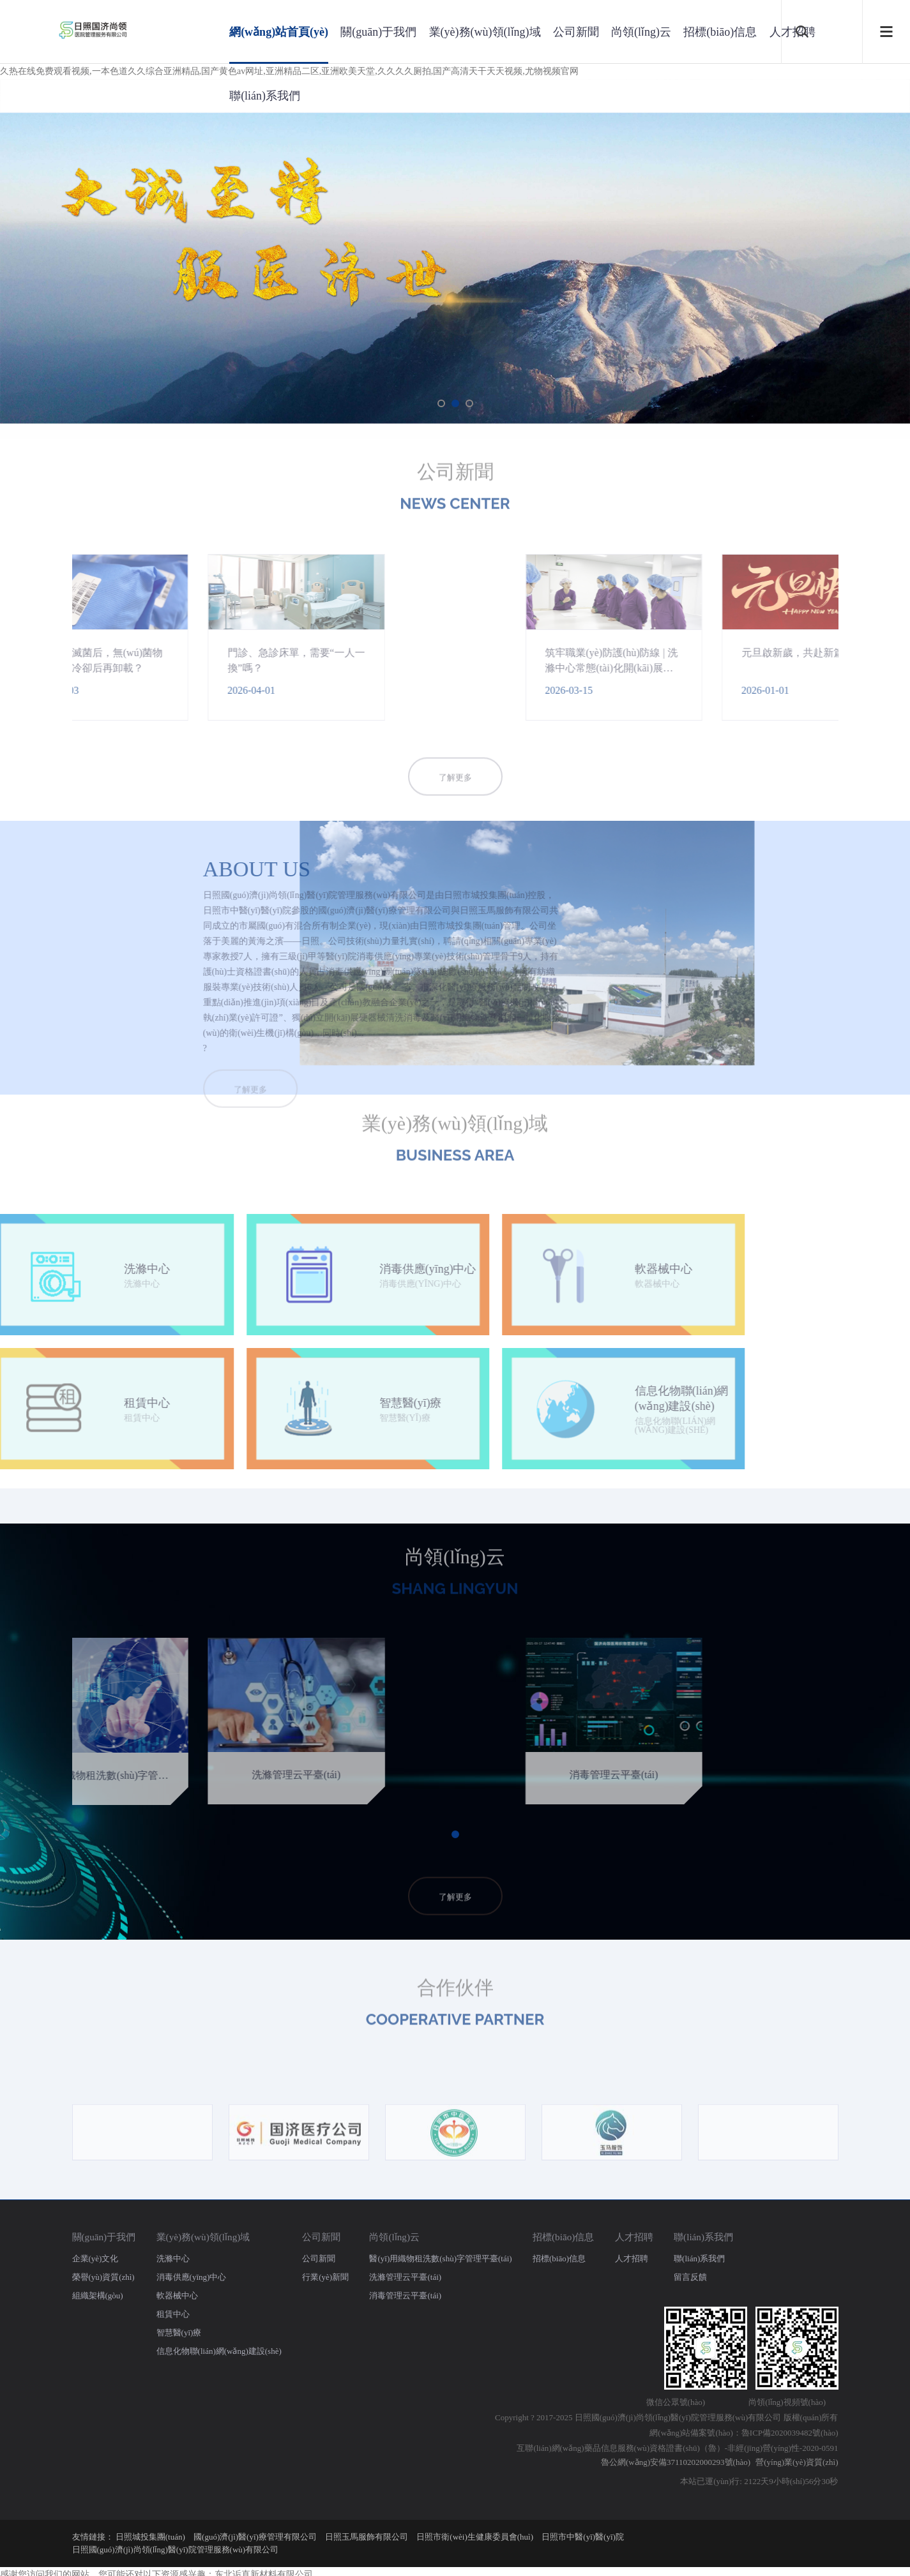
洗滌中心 (173, 2258)
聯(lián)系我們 (264, 95)
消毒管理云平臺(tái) (405, 2295)
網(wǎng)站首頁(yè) (278, 32)
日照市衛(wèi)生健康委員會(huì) (474, 2537)
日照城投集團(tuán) (150, 2537)
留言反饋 (690, 2277)
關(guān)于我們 (378, 32)
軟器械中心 (177, 2295)
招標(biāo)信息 (720, 32)
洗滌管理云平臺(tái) (405, 2277)
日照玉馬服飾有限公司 (366, 2537)
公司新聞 (576, 32)
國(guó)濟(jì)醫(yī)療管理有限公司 (255, 2537)
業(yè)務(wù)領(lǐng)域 (485, 32)
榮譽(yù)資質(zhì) (103, 2277)
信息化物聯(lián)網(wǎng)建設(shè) (219, 2351)
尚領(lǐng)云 (641, 32)
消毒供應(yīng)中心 (191, 2277)
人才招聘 (634, 2236)
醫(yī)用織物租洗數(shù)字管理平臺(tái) (440, 2258)
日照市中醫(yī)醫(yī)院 (583, 2537)
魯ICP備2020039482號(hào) (789, 2432)
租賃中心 (173, 2314)
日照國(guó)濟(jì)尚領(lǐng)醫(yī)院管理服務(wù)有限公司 (175, 2549)
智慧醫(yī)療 (179, 2332)
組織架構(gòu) (97, 2295)
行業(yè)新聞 (325, 2277)
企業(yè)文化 (95, 2258)
